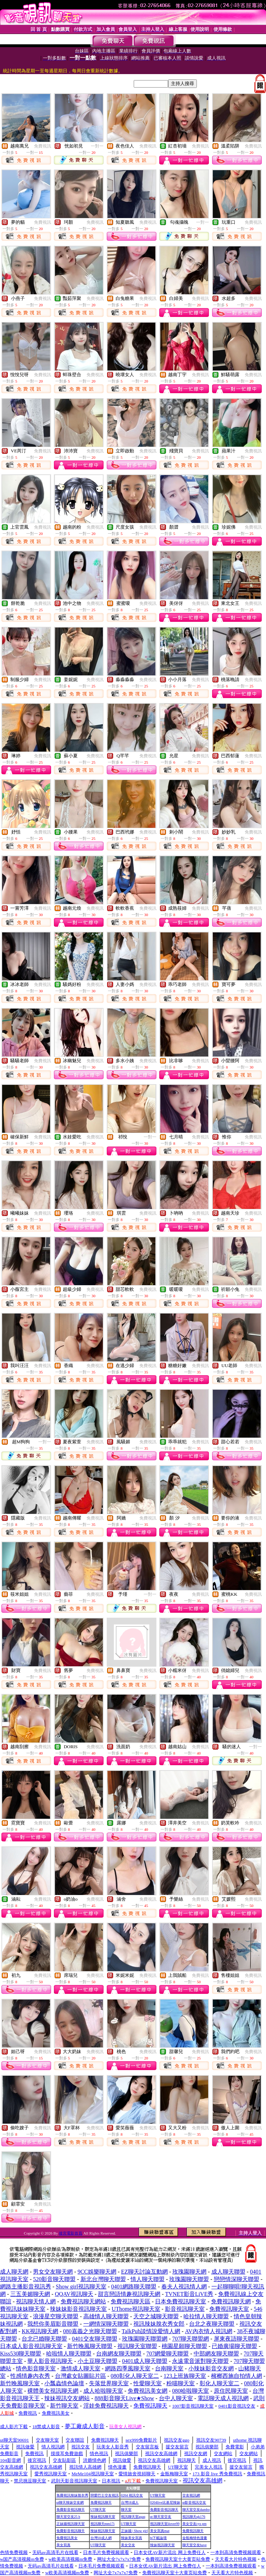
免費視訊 (42, 146)
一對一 (97, 146)
